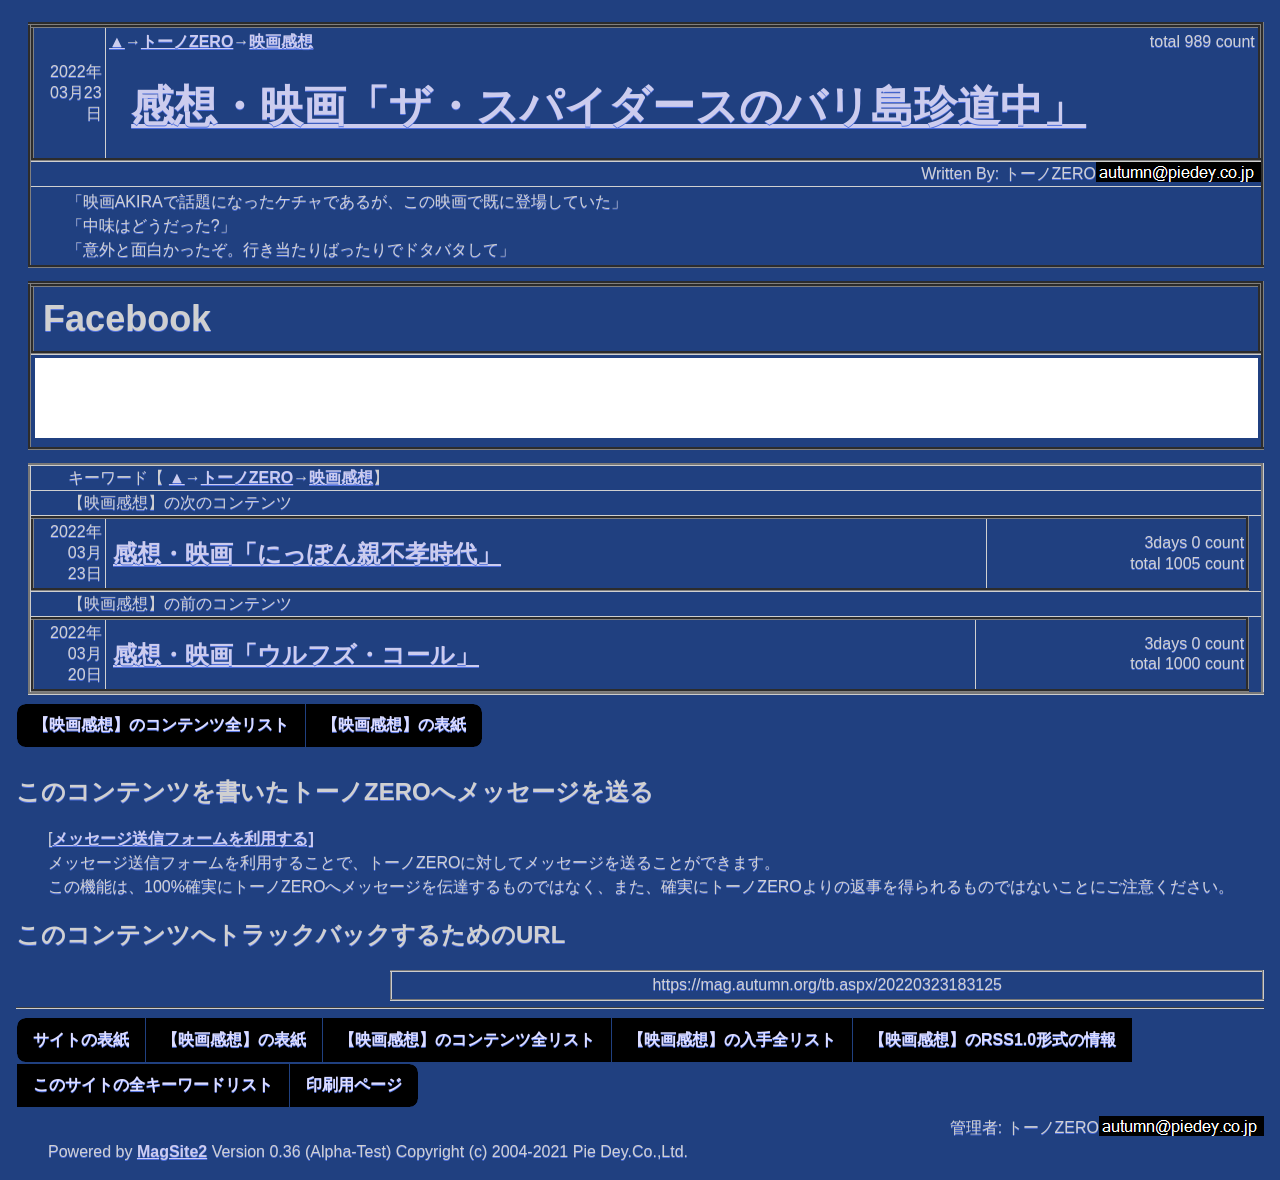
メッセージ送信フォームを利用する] (182, 838)
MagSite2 (172, 1151)
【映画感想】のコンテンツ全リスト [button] (161, 724)
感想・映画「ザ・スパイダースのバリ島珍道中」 (608, 106)
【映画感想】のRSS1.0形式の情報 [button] (992, 1039)
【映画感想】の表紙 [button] (394, 724)
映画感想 (281, 41)
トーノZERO (187, 41)
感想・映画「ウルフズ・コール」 (296, 654)
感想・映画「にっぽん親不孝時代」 (307, 553)
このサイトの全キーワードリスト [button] (153, 1084)
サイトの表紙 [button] (81, 1039)
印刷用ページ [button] (354, 1084)
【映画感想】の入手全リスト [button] (732, 1039)
